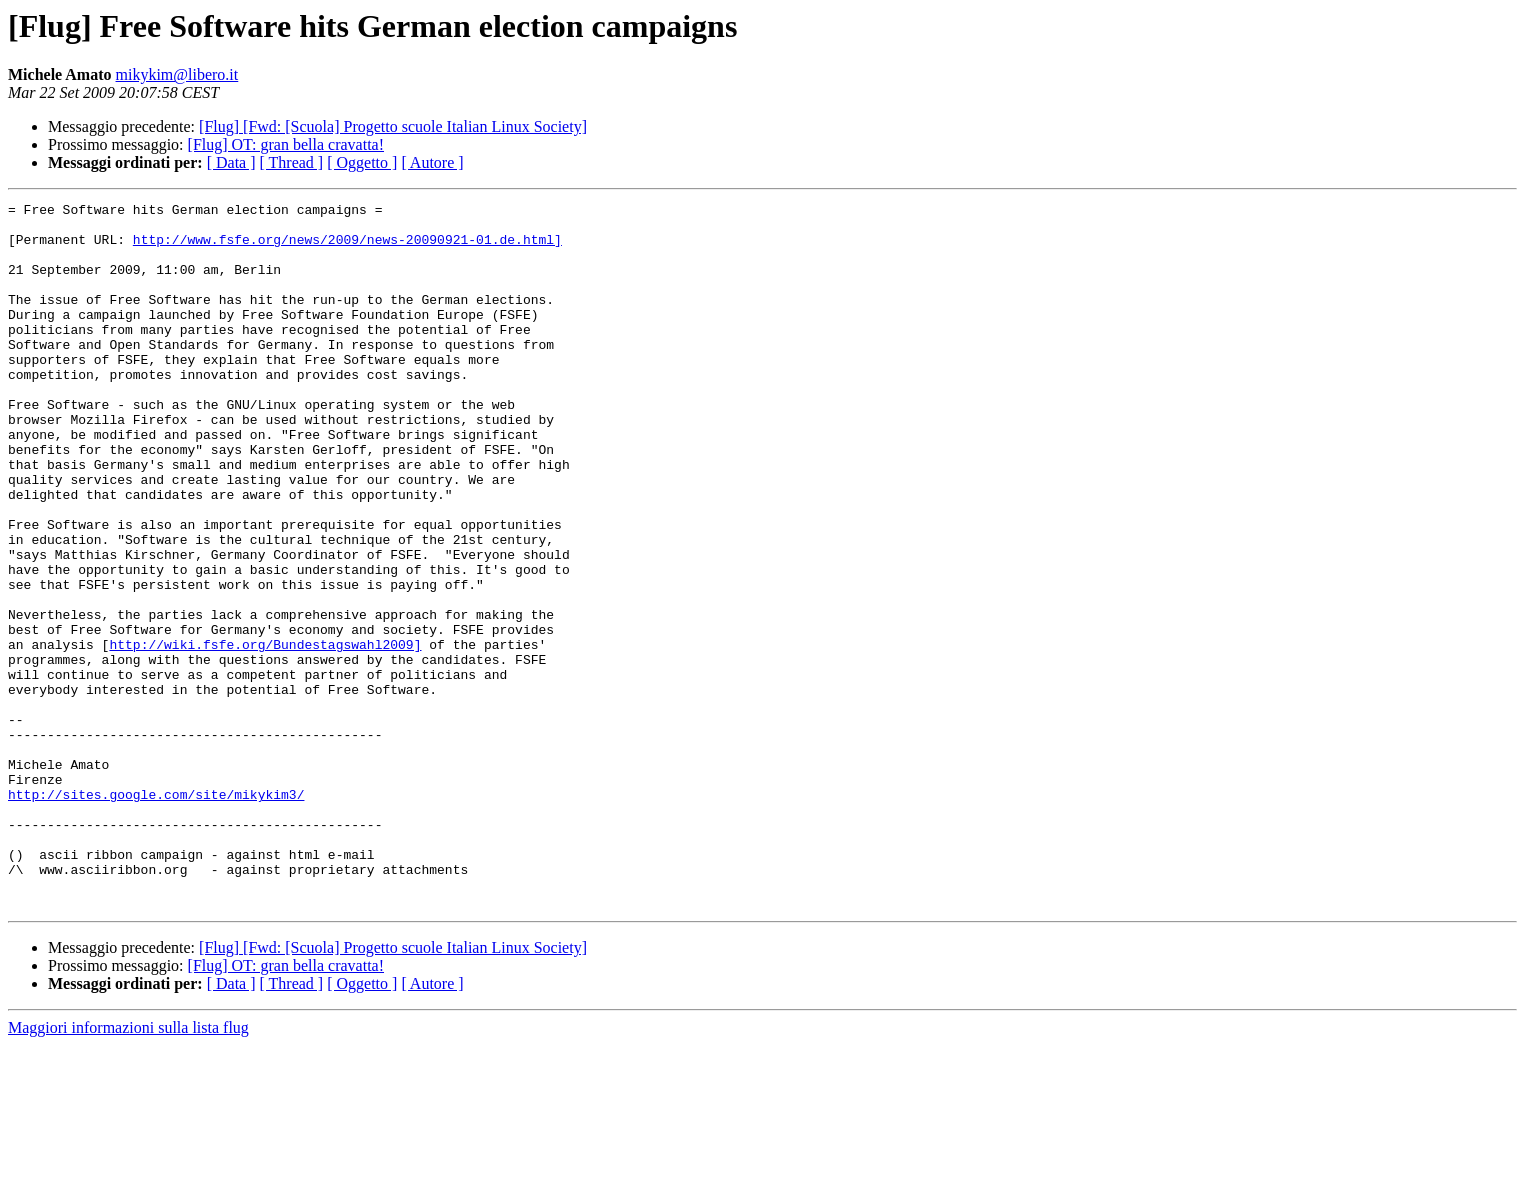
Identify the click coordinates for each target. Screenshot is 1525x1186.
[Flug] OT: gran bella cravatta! (286, 144)
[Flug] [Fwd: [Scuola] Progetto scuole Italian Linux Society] (393, 126)
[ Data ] (231, 162)
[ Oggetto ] (362, 162)
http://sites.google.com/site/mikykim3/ (156, 914)
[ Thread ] (292, 162)
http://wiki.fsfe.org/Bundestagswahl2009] (265, 734)
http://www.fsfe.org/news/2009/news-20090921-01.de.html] (347, 248)
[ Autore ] (432, 162)
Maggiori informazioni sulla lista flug (128, 1168)
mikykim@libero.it (177, 74)
